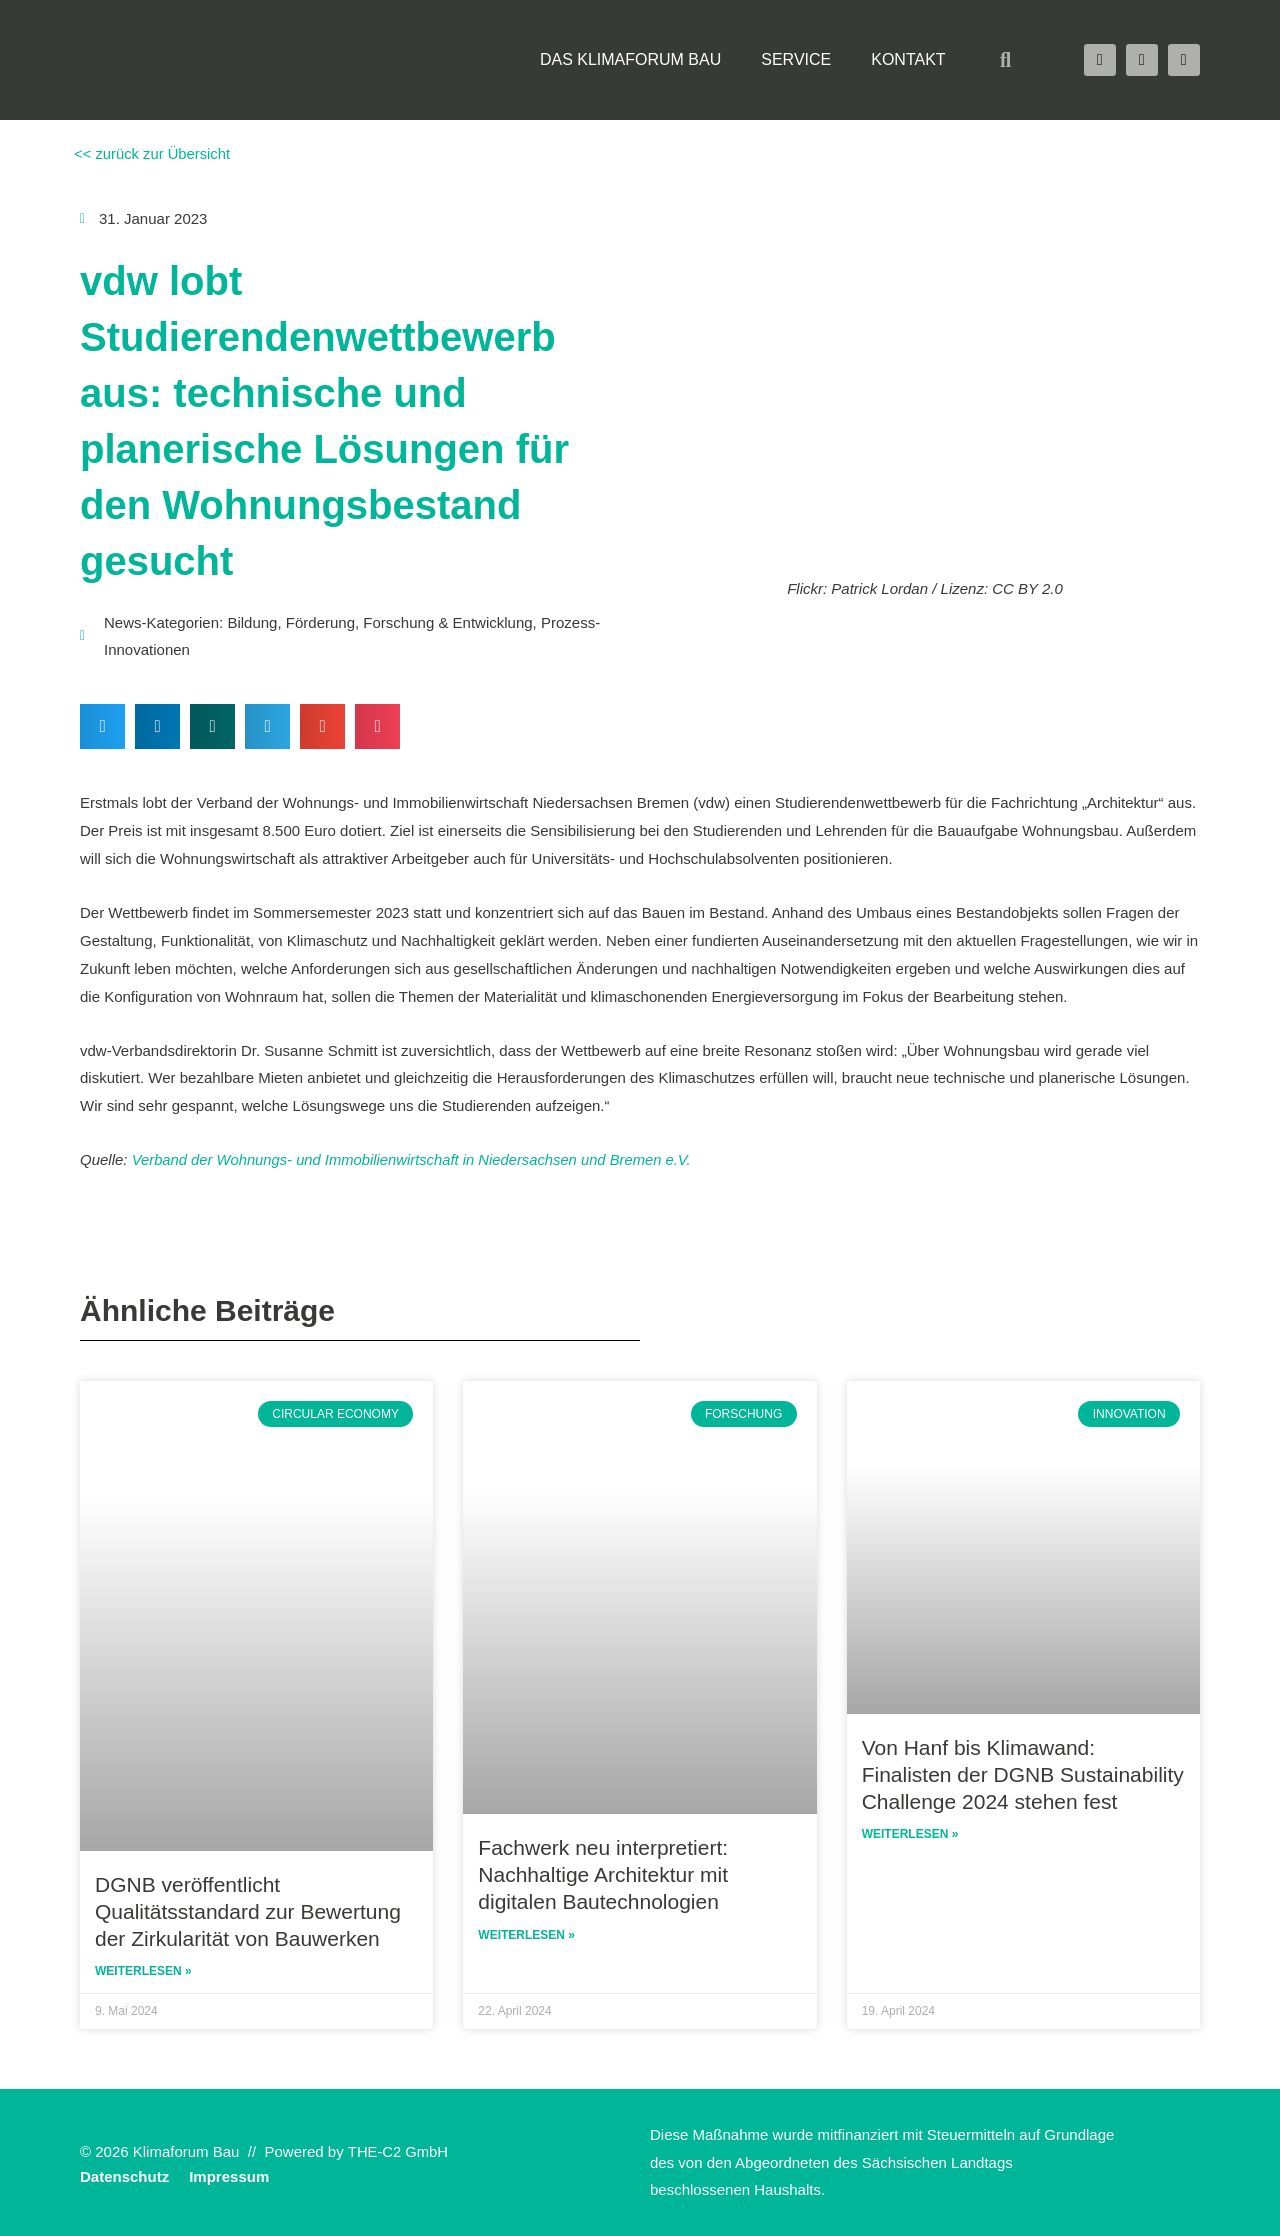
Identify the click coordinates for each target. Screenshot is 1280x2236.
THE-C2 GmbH (399, 2151)
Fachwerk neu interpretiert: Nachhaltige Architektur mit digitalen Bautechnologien (603, 1874)
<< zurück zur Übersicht (151, 153)
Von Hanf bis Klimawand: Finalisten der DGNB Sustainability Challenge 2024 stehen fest (1023, 1773)
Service (796, 59)
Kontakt (908, 59)
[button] (1006, 60)
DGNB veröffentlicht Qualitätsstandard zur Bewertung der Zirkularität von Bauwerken (248, 1910)
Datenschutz (124, 2175)
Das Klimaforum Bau (630, 59)
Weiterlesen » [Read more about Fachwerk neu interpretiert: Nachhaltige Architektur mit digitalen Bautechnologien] (526, 1935)
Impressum (229, 2175)
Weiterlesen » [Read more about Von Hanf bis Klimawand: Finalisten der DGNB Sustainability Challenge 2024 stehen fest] (910, 1834)
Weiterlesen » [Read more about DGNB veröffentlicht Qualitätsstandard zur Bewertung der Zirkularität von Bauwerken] (143, 1971)
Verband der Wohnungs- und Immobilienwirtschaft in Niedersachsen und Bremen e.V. (416, 1159)
